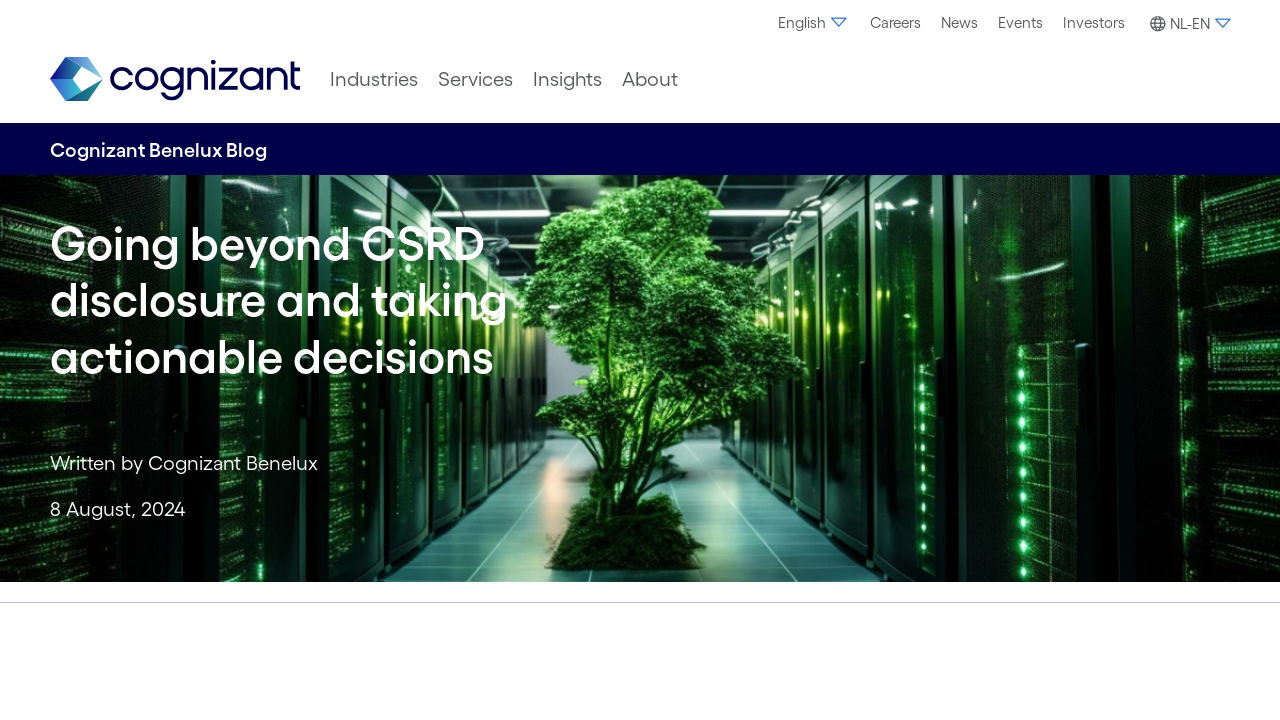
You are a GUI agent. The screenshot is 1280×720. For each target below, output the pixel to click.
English (814, 22)
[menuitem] (814, 23)
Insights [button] (567, 79)
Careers (895, 22)
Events (1020, 22)
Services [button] (475, 79)
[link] (175, 79)
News (959, 22)
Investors (1094, 22)
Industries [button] (374, 79)
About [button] (650, 79)
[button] (1187, 24)
